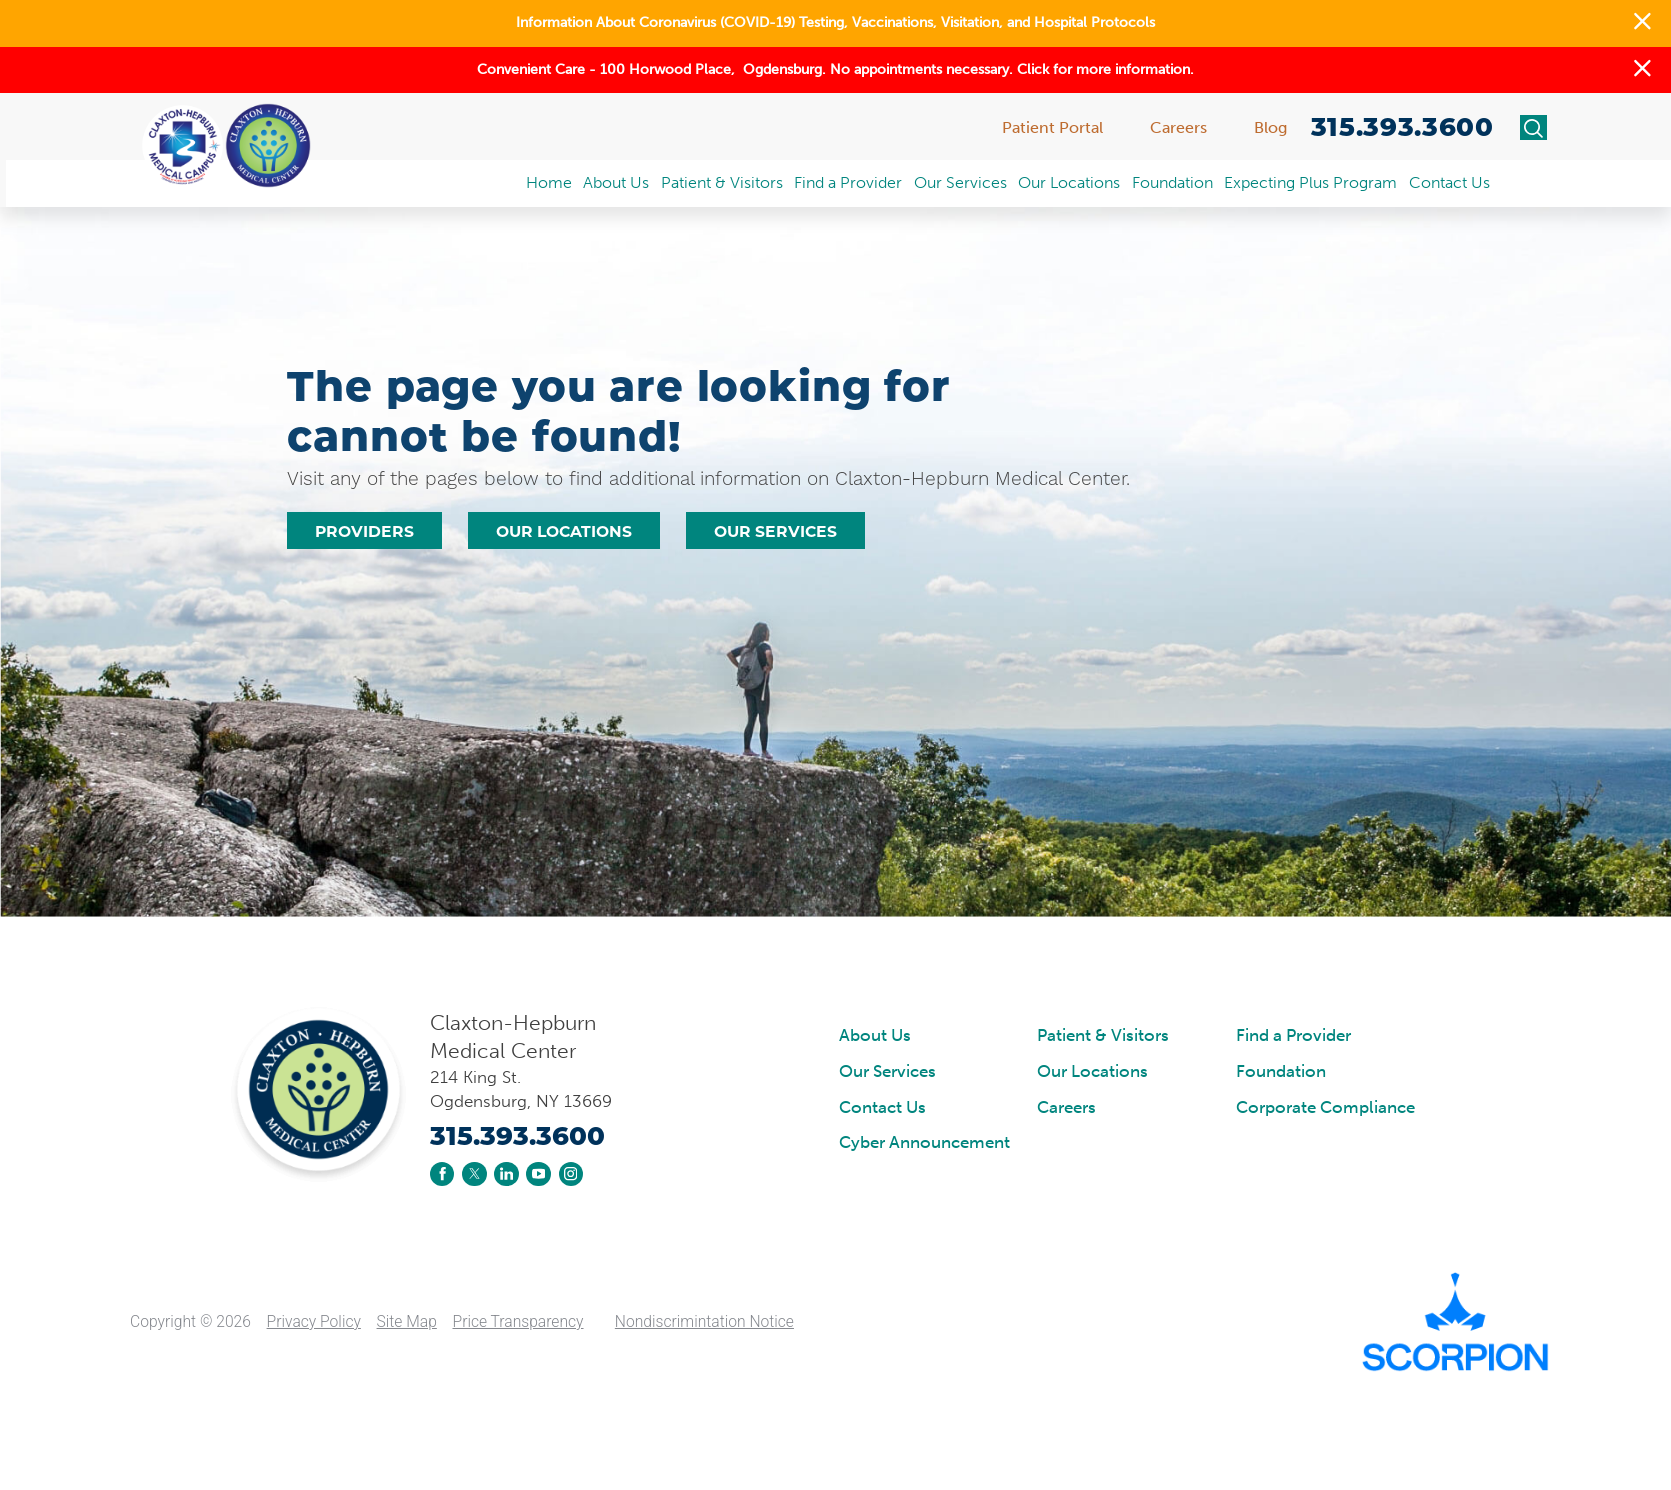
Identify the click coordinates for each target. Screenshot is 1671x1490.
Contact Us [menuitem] (1449, 182)
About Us (875, 1036)
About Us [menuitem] (616, 182)
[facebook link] (442, 1174)
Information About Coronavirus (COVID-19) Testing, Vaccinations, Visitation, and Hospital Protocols (835, 22)
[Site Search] (1534, 128)
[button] (1642, 23)
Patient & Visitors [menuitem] (722, 182)
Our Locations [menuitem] (1069, 182)
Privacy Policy (314, 1322)
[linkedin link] (506, 1174)
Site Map (407, 1322)
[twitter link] (474, 1174)
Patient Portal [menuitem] (1052, 127)
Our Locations (564, 531)
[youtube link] (538, 1174)
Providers (364, 531)
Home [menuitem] (549, 182)
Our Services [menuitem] (960, 182)
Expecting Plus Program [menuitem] (1310, 182)
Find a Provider (1293, 1036)
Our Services (775, 531)
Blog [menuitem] (1270, 127)
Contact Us (882, 1108)
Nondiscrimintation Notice (704, 1322)
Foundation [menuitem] (1172, 182)
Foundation (1281, 1072)
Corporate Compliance (1325, 1108)
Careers (1066, 1108)
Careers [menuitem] (1178, 127)
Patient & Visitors (1103, 1036)
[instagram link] (571, 1174)
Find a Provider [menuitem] (848, 182)
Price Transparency (518, 1322)
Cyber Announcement (924, 1143)
